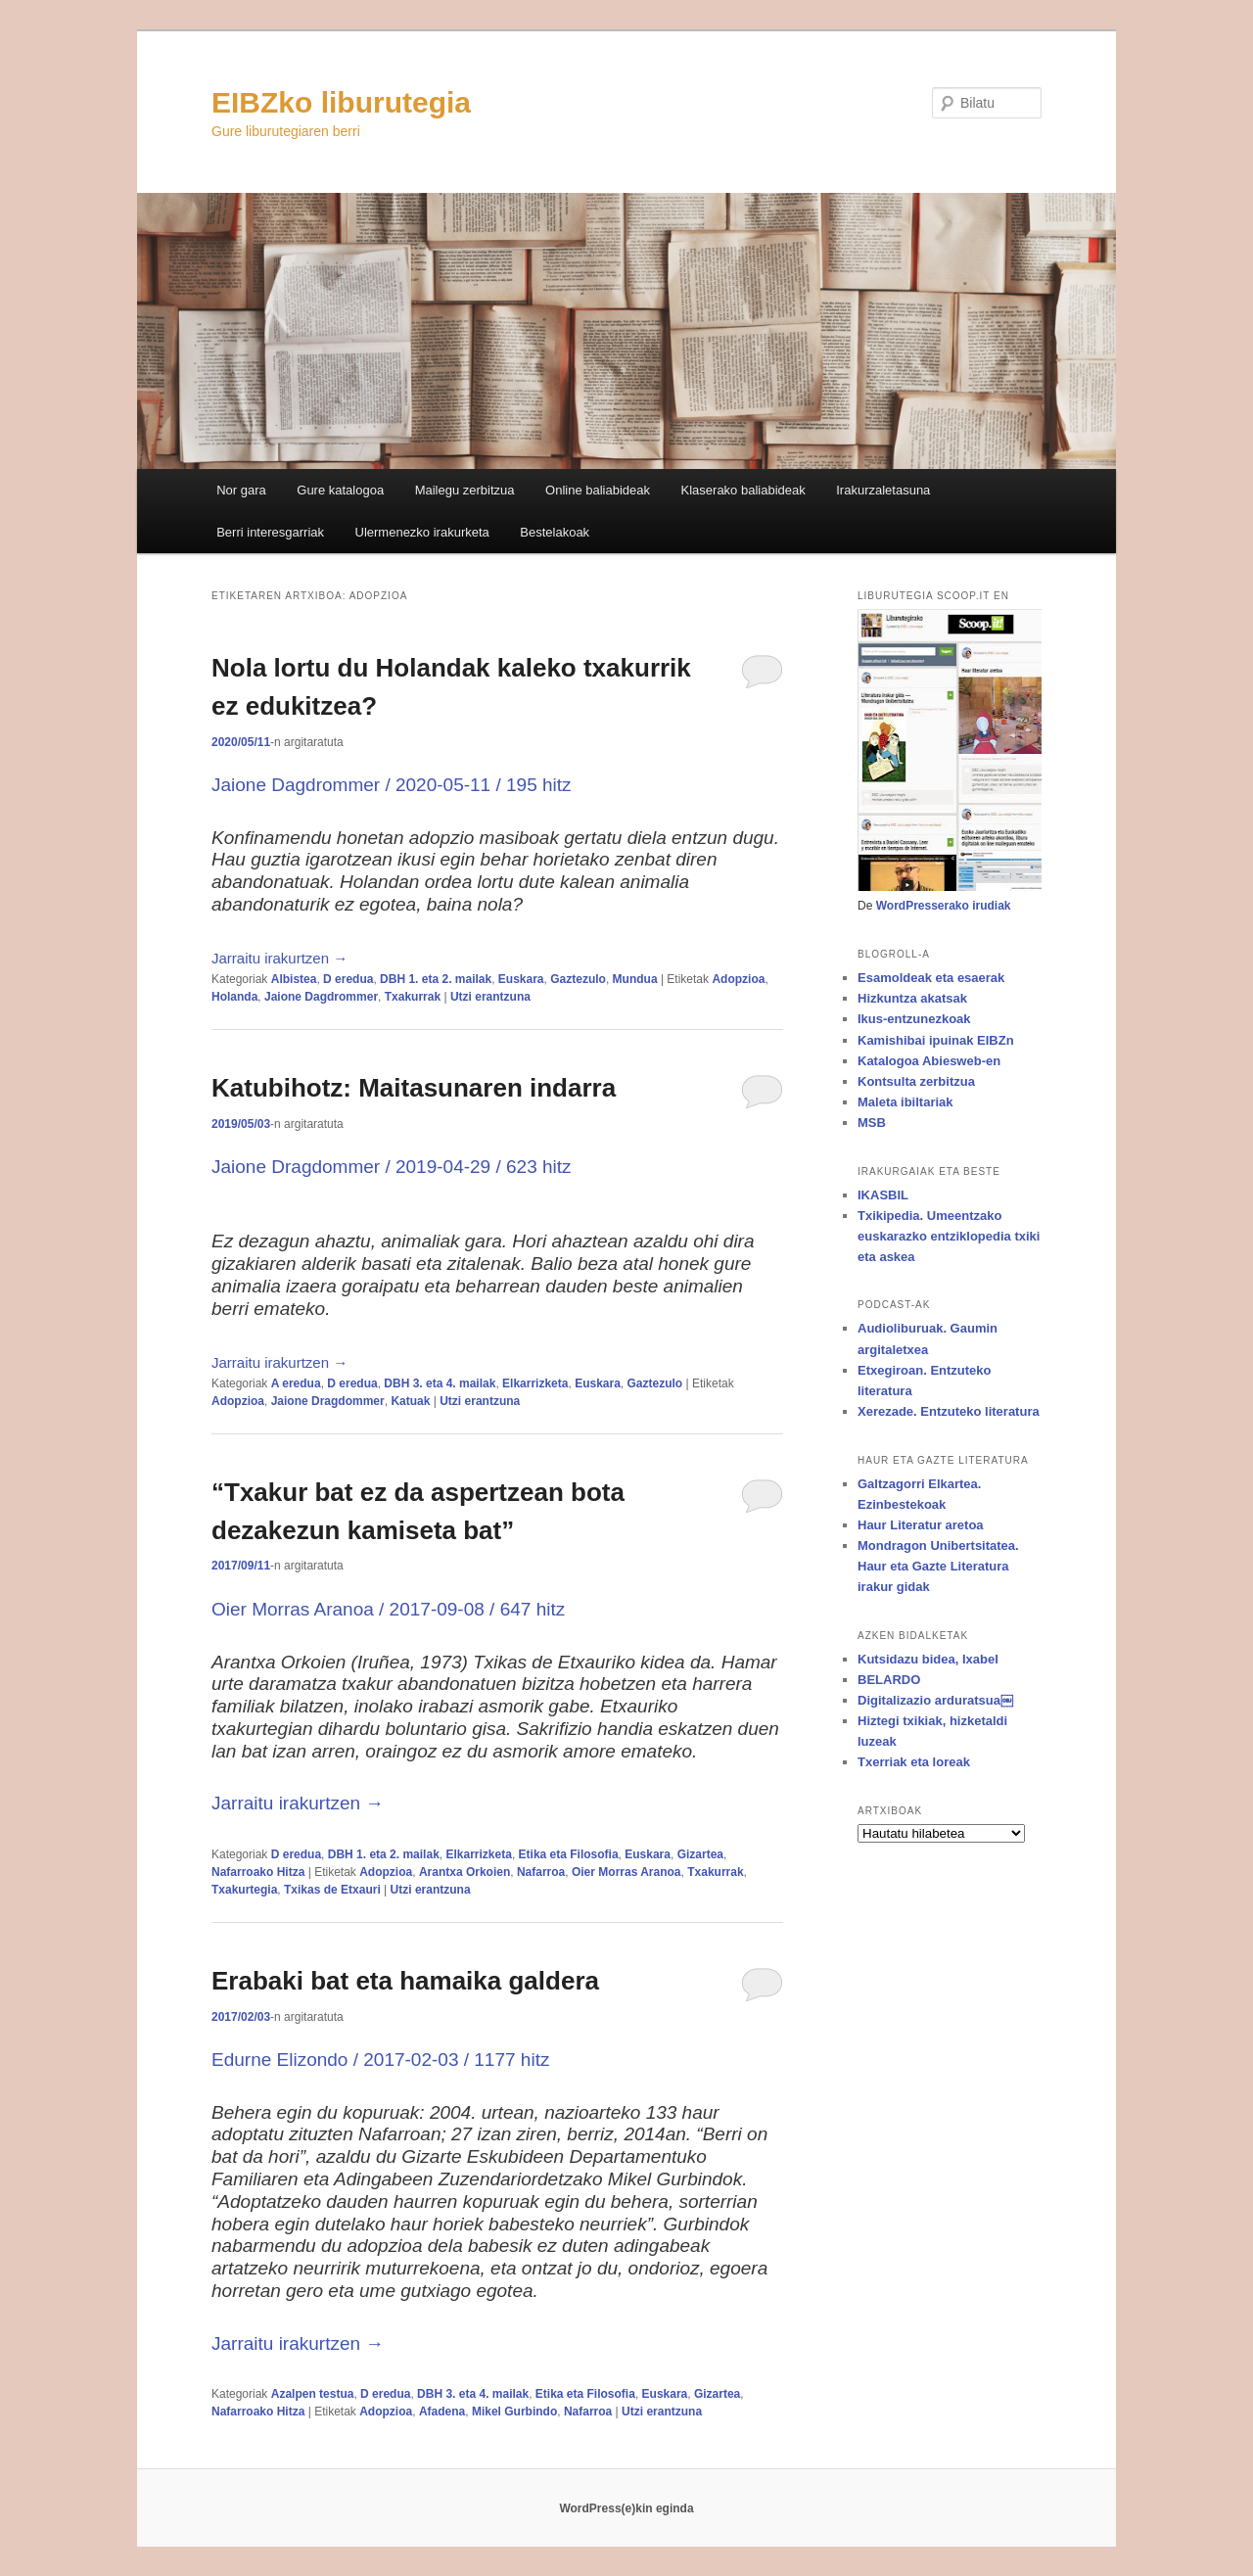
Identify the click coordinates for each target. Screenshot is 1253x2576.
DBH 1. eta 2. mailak (435, 979)
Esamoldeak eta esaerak (931, 977)
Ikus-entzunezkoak (914, 1018)
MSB (872, 1122)
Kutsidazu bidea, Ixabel (928, 1659)
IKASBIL (883, 1195)
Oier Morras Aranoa (626, 1872)
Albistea (294, 979)
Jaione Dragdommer (328, 1401)
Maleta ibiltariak (905, 1102)
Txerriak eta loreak (914, 1762)
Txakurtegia (244, 1890)
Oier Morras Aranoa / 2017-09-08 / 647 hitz (388, 1609)
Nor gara (241, 490)
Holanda (234, 997)
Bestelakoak (554, 532)
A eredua (296, 1383)
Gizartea (700, 1854)
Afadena (442, 2411)
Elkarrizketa (535, 1383)
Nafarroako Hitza (257, 1872)
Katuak (410, 1401)
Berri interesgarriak (270, 532)
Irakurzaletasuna (883, 490)
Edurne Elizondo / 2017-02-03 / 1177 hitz (380, 2059)
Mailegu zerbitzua (465, 490)
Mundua (635, 979)
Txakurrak (413, 997)
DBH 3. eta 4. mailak (439, 1383)
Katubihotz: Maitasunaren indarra (413, 1087)
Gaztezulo (578, 979)
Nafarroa (541, 1872)
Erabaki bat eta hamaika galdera (405, 1980)
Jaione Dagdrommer (321, 997)
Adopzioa (738, 979)
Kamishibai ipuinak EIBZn (936, 1040)
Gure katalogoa (340, 490)
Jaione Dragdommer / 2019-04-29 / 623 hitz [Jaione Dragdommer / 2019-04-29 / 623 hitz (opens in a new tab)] (391, 1166)
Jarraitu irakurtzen (279, 958)
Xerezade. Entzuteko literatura (949, 1411)
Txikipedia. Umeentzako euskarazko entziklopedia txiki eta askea (949, 1236)
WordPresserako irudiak (943, 906)
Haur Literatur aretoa (921, 1525)
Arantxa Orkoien (464, 1872)
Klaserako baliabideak (743, 490)
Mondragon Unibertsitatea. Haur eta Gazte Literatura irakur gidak (938, 1566)
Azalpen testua (312, 2394)
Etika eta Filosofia (569, 1854)
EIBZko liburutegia (341, 102)
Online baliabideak (597, 490)
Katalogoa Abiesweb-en (929, 1061)
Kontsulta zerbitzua (916, 1081)
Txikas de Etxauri (332, 1890)
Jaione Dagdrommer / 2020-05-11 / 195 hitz (391, 784)
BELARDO (889, 1679)
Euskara (521, 979)
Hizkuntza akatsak (912, 998)
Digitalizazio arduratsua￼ (935, 1700)
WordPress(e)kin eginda (626, 2508)
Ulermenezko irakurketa (422, 532)
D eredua (348, 979)
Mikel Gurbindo (514, 2411)
